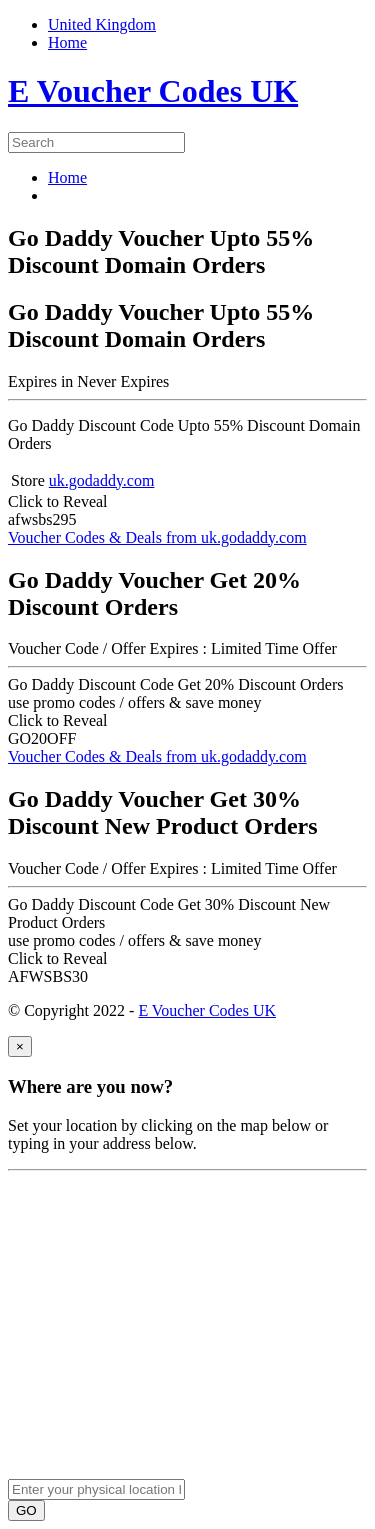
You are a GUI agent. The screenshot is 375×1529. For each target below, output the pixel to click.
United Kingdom (102, 24)
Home (67, 177)
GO (26, 1510)
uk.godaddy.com (102, 480)
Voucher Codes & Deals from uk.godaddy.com (157, 537)
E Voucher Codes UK (207, 1010)
